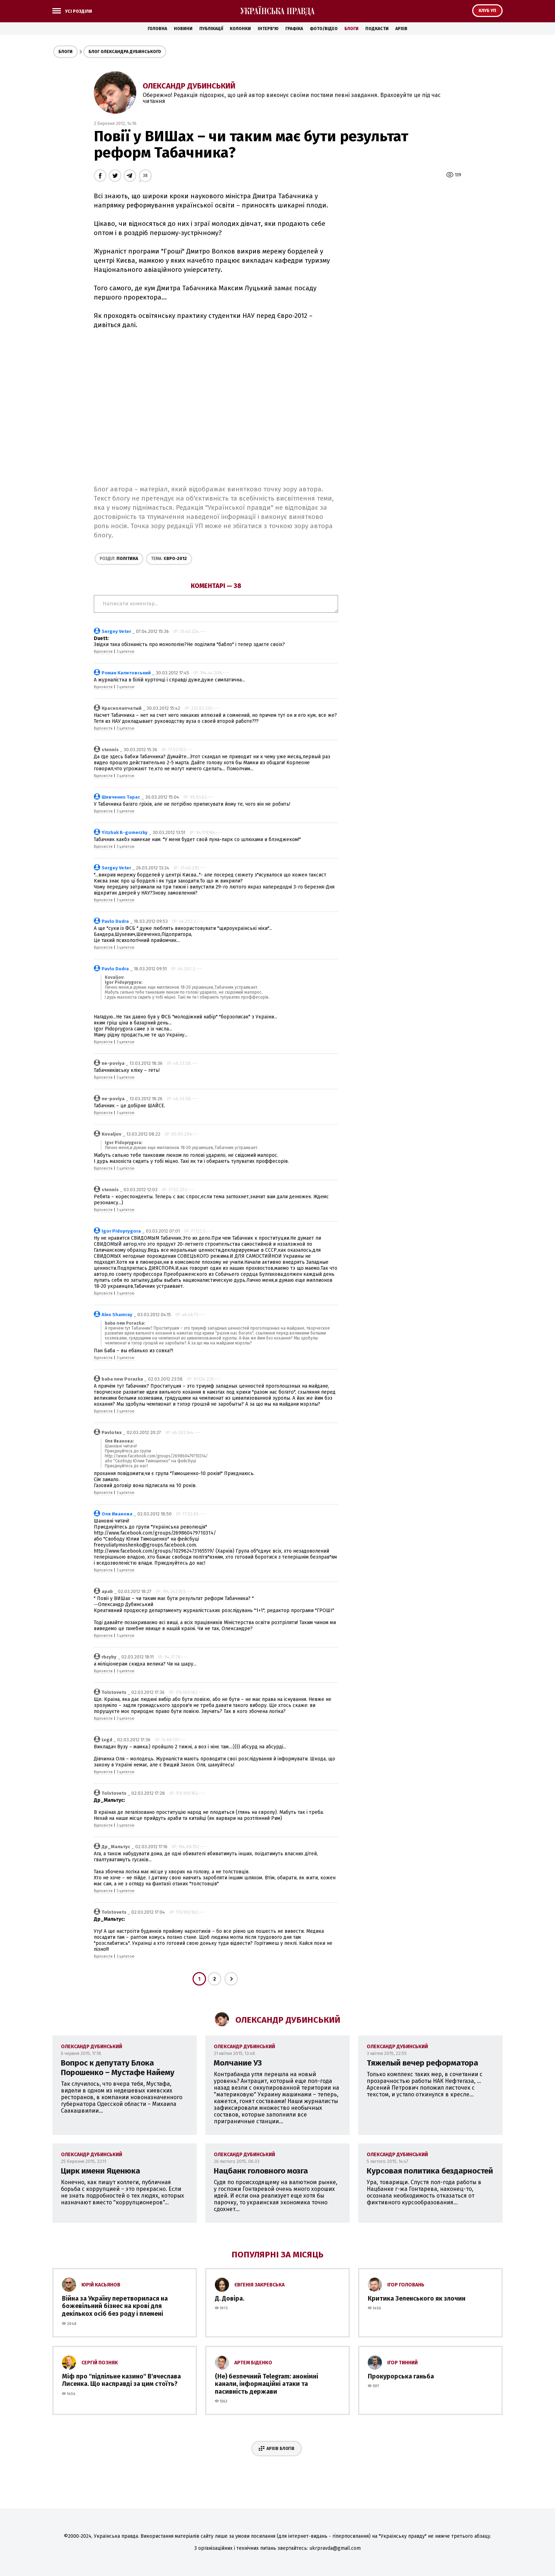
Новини (183, 28)
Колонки (240, 28)
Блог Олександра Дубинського (124, 51)
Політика (119, 558)
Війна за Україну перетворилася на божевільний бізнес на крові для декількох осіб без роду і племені (115, 2306)
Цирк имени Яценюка (100, 2171)
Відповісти (103, 652)
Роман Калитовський (126, 672)
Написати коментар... (216, 604)
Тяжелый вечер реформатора (422, 2063)
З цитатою (125, 652)
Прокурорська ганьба (401, 2376)
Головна (157, 28)
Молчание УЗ (238, 2063)
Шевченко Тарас (121, 797)
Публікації (211, 28)
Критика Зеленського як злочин (416, 2298)
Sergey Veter (116, 631)
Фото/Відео (324, 28)
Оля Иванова (117, 1514)
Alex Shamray (117, 1314)
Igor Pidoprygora (121, 1231)
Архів (401, 28)
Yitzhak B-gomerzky (125, 832)
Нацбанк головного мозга (261, 2171)
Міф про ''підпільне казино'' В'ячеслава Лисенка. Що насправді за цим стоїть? (121, 2380)
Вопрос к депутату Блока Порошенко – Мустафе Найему (117, 2067)
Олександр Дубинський (189, 86)
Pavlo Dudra (115, 921)
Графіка (294, 28)
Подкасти (377, 28)
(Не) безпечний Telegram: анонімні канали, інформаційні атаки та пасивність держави (266, 2383)
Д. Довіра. (229, 2298)
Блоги (351, 28)
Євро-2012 (169, 558)
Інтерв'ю (268, 28)
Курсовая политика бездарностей (430, 2171)
